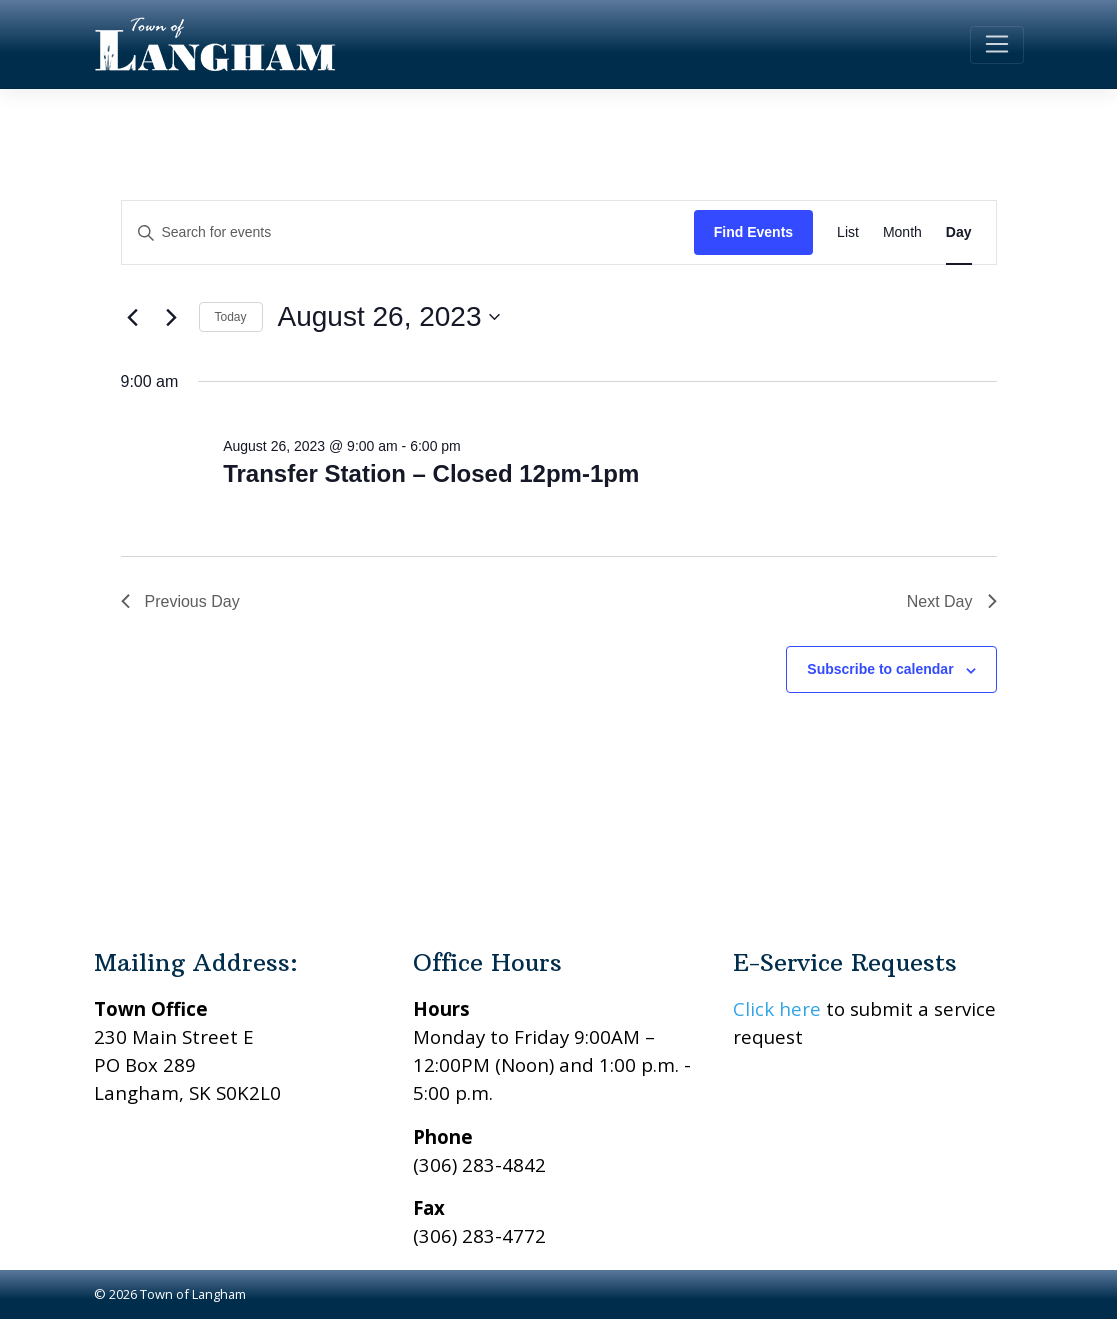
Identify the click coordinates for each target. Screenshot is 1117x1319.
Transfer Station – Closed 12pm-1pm (431, 473)
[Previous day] (133, 317)
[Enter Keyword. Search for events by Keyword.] (408, 232)
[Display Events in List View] (848, 232)
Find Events (753, 232)
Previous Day (180, 601)
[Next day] (172, 317)
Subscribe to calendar (880, 669)
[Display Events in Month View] (902, 232)
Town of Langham (193, 1294)
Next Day (952, 601)
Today (231, 317)
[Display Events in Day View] (959, 232)
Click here (777, 1008)
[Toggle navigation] (996, 45)
